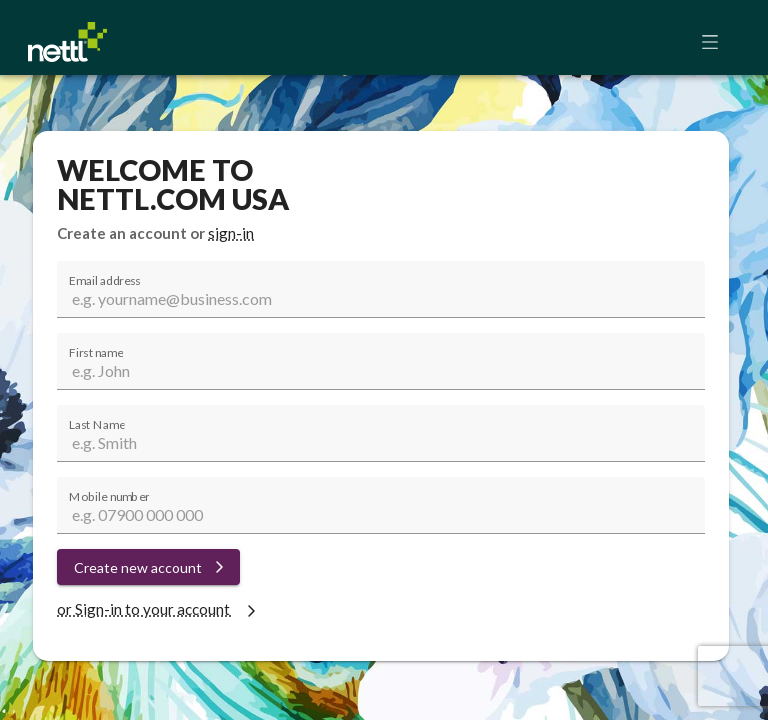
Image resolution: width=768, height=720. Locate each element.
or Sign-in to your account (159, 609)
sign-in (231, 233)
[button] (716, 42)
